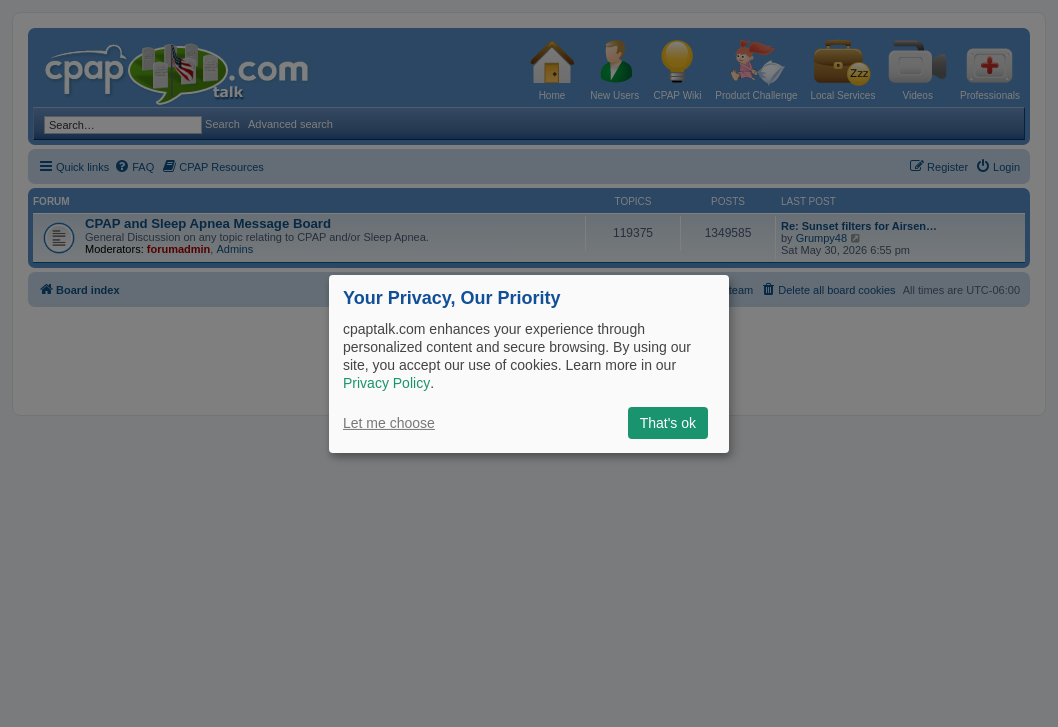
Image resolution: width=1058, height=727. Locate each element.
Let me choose (389, 423)
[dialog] (529, 363)
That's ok (668, 423)
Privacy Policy (386, 383)
